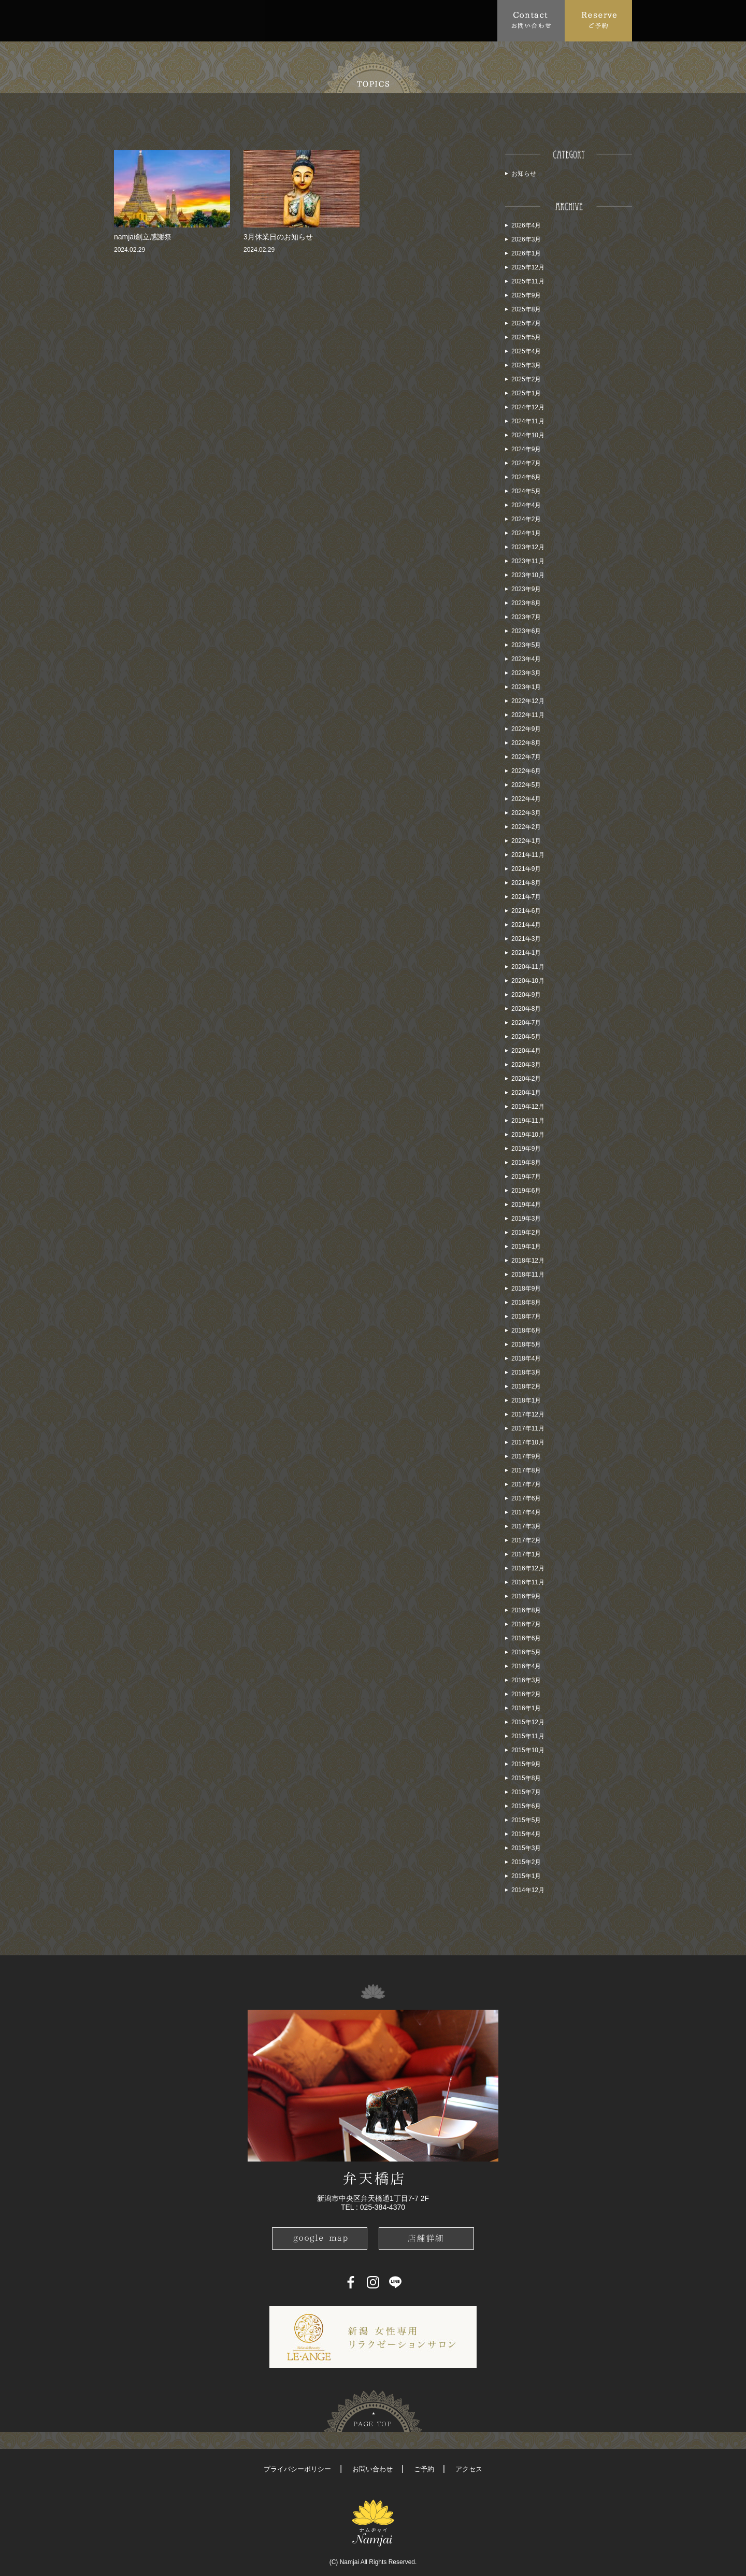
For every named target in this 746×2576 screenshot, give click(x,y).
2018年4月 (526, 1358)
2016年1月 (526, 1708)
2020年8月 (526, 1009)
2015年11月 (527, 1736)
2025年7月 (526, 323)
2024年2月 (526, 519)
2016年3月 (526, 1680)
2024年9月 (526, 449)
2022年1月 (526, 841)
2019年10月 (527, 1135)
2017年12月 (527, 1414)
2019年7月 (526, 1176)
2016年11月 (527, 1582)
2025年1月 (526, 393)
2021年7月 (526, 897)
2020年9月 (526, 995)
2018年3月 (526, 1372)
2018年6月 (526, 1330)
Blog (432, 20)
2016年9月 (526, 1596)
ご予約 (424, 2469)
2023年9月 (526, 589)
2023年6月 (526, 631)
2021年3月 (526, 939)
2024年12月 (527, 407)
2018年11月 (527, 1274)
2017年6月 (526, 1498)
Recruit (477, 20)
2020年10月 (527, 981)
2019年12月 (527, 1107)
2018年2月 (526, 1386)
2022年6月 (526, 771)
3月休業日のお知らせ (278, 237)
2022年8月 (526, 743)
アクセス (468, 2469)
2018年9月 (526, 1288)
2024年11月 (527, 421)
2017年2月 (526, 1540)
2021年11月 (527, 855)
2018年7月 (526, 1316)
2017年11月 (527, 1428)
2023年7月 (526, 617)
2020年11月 (527, 967)
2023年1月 (526, 687)
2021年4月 (526, 925)
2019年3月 (526, 1218)
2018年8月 (526, 1302)
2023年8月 (526, 603)
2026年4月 (526, 225)
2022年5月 (526, 785)
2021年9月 (526, 869)
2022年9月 (526, 729)
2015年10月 (527, 1750)
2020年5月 (526, 1037)
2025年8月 (526, 309)
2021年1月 (526, 953)
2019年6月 (526, 1190)
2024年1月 (526, 533)
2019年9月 (526, 1149)
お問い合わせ (372, 2469)
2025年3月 (526, 365)
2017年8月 (526, 1470)
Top (127, 20)
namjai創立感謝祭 (142, 237)
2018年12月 (527, 1260)
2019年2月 (526, 1232)
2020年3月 (526, 1065)
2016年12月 (527, 1568)
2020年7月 (526, 1023)
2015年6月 (526, 1806)
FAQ (298, 20)
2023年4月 (526, 659)
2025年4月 (526, 351)
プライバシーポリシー (297, 2469)
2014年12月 (527, 1890)
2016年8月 (526, 1610)
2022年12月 (527, 701)
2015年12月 (527, 1722)
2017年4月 (526, 1512)
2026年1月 (526, 253)
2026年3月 (526, 239)
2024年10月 (527, 435)
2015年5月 (526, 1820)
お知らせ (523, 173)
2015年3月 (526, 1848)
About (163, 20)
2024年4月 (526, 505)
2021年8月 (526, 883)
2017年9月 (526, 1456)
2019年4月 (526, 1204)
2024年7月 (526, 463)
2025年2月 (526, 379)
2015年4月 (526, 1834)
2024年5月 (526, 491)
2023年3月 (526, 673)
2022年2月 (526, 827)
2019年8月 (526, 1163)
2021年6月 (526, 911)
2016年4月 (526, 1666)
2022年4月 (526, 799)
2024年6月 (526, 477)
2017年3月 (526, 1526)
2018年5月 (526, 1344)
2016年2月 (526, 1694)
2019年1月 (526, 1246)
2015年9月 (526, 1764)
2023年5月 (526, 645)
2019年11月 (527, 1121)
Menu (257, 20)
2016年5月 (526, 1652)
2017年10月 (527, 1442)
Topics (210, 20)
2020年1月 (526, 1093)
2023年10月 (527, 575)
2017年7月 (526, 1484)
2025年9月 (526, 295)
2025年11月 (527, 281)
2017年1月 (526, 1554)
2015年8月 (526, 1778)
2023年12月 (527, 547)
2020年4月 (526, 1051)
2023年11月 (527, 561)
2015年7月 (526, 1792)
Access (338, 20)
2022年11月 (527, 715)
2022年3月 (526, 813)
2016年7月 (526, 1624)
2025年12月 (527, 267)
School (383, 20)
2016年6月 (526, 1638)
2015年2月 (526, 1862)
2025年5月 (526, 337)
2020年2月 (526, 1079)
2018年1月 (526, 1400)
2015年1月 (526, 1876)
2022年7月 (526, 757)
